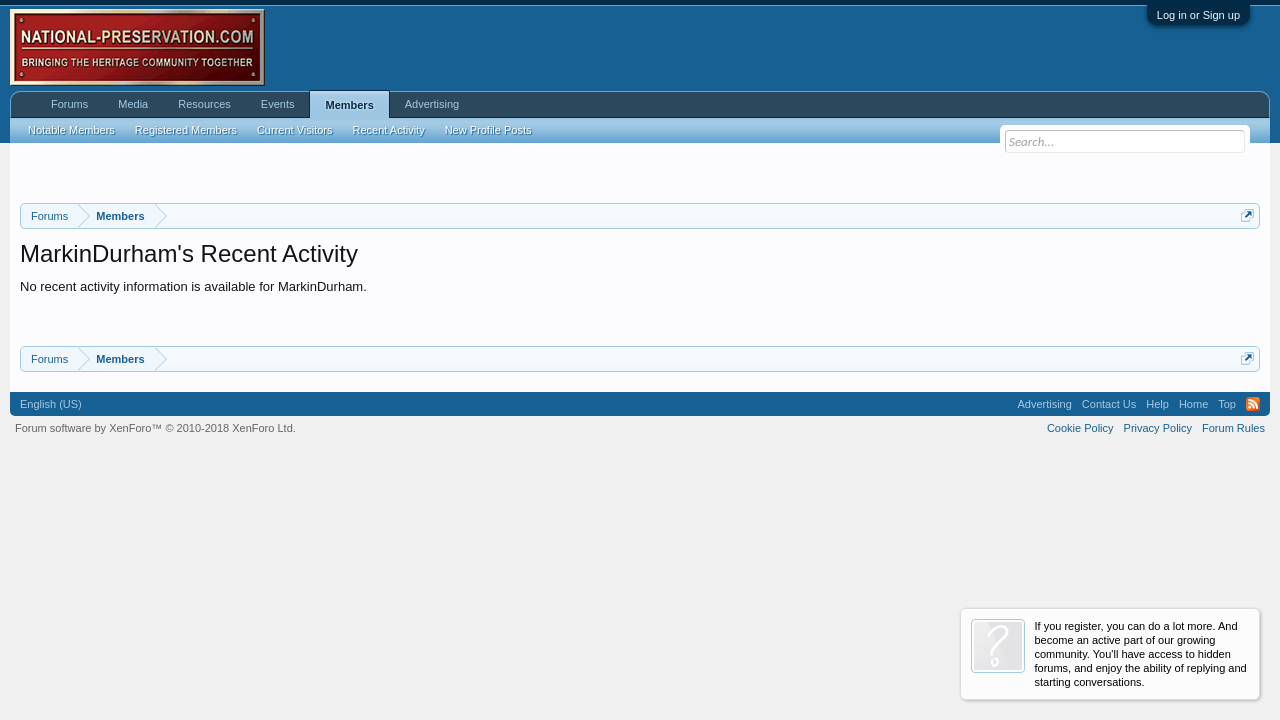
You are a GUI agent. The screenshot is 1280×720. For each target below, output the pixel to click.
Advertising (432, 104)
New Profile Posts (488, 130)
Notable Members (71, 130)
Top (1227, 404)
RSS (1253, 404)
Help (1157, 404)
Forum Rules (1233, 428)
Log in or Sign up (1198, 15)
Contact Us (1109, 404)
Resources (204, 104)
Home (1193, 404)
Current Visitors (295, 130)
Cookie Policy (1080, 428)
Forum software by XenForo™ (155, 428)
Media (133, 104)
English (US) (51, 404)
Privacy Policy (1158, 428)
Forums (69, 104)
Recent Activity (389, 130)
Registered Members (186, 130)
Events (278, 104)
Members (349, 105)
